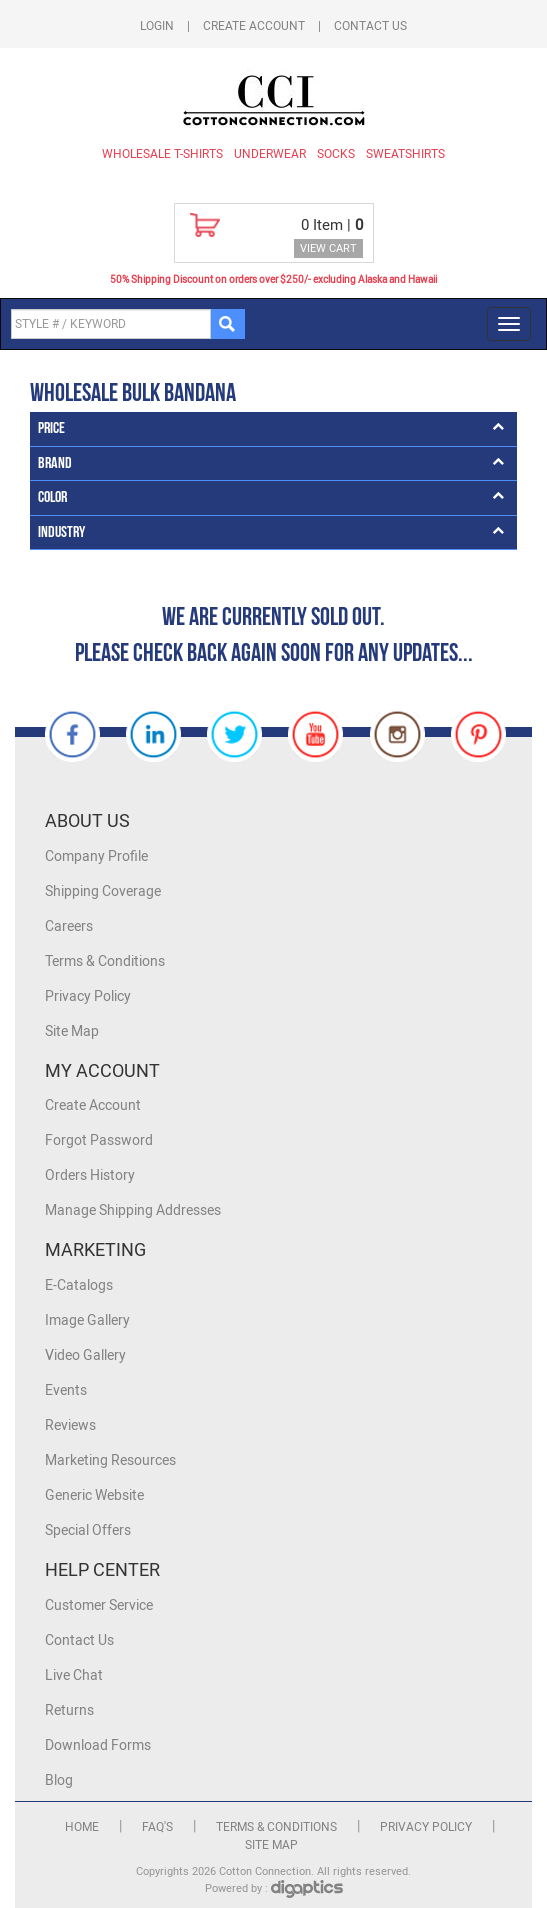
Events (66, 1390)
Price (51, 428)
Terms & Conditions (105, 961)
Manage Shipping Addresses (133, 1210)
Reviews (70, 1425)
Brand (55, 463)
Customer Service (99, 1605)
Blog (59, 1780)
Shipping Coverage (103, 891)
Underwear (270, 154)
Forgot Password (99, 1140)
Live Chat (74, 1675)
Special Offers (88, 1530)
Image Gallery (87, 1320)
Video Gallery (85, 1355)
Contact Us (370, 26)
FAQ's (157, 1827)
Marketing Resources (110, 1460)
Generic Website (94, 1495)
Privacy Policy (88, 996)
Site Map (72, 1031)
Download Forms (98, 1745)
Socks (336, 154)
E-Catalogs (79, 1285)
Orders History (90, 1175)
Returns (69, 1710)
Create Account (254, 26)
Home (82, 1827)
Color (52, 497)
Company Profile (96, 856)
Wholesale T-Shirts (162, 154)
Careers (69, 926)
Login (157, 26)
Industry (61, 532)
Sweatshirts (405, 154)
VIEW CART (328, 248)
